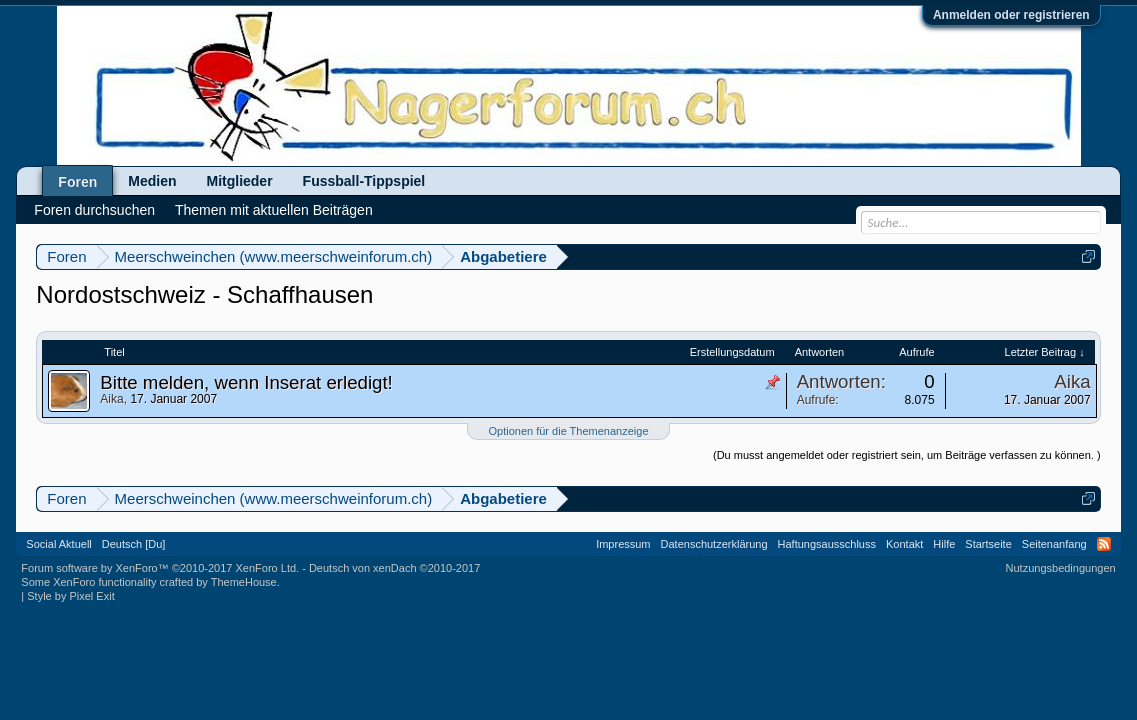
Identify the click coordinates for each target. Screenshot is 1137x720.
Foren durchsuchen (94, 210)
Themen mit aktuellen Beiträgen (274, 210)
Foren (77, 182)
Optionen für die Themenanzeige (568, 431)
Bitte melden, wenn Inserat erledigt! (246, 382)
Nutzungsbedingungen (1061, 568)
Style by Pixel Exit (70, 596)
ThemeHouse (244, 582)
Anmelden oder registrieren (1011, 15)
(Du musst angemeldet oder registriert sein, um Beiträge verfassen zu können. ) (907, 455)
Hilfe (944, 544)
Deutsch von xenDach (394, 568)
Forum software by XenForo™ (160, 568)
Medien (152, 181)
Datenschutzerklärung (714, 544)
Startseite (988, 544)
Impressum (623, 544)
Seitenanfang (1054, 544)
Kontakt (904, 544)
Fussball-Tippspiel (364, 181)
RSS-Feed (1104, 544)
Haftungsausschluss (827, 544)
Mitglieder (239, 181)
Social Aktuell (58, 544)
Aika (111, 399)
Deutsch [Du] (134, 544)
